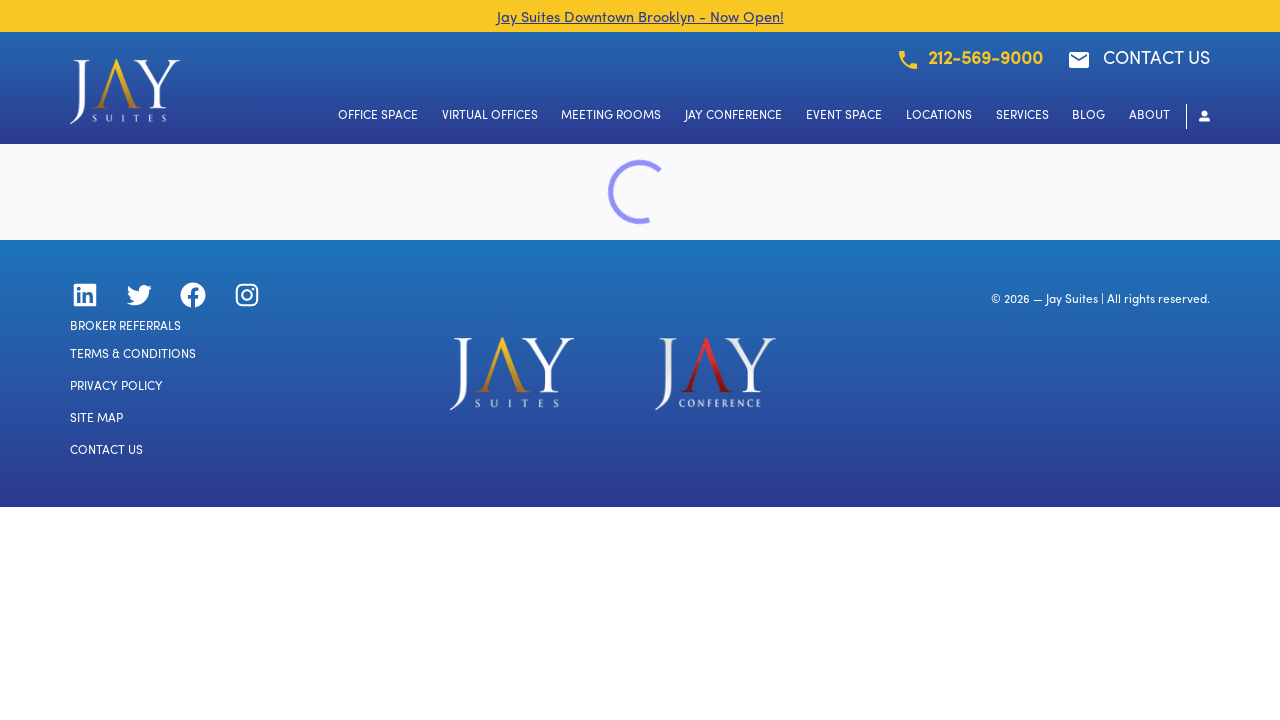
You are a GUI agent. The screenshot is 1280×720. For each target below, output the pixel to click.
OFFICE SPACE (378, 116)
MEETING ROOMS (611, 116)
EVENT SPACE (844, 116)
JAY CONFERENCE (733, 116)
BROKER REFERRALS (125, 327)
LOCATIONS (939, 116)
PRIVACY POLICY (116, 387)
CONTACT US (106, 451)
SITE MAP (96, 419)
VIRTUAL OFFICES (490, 116)
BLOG (1088, 116)
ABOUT (1149, 116)
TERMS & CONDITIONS (133, 355)
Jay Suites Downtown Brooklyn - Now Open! (640, 18)
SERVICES (1022, 116)
